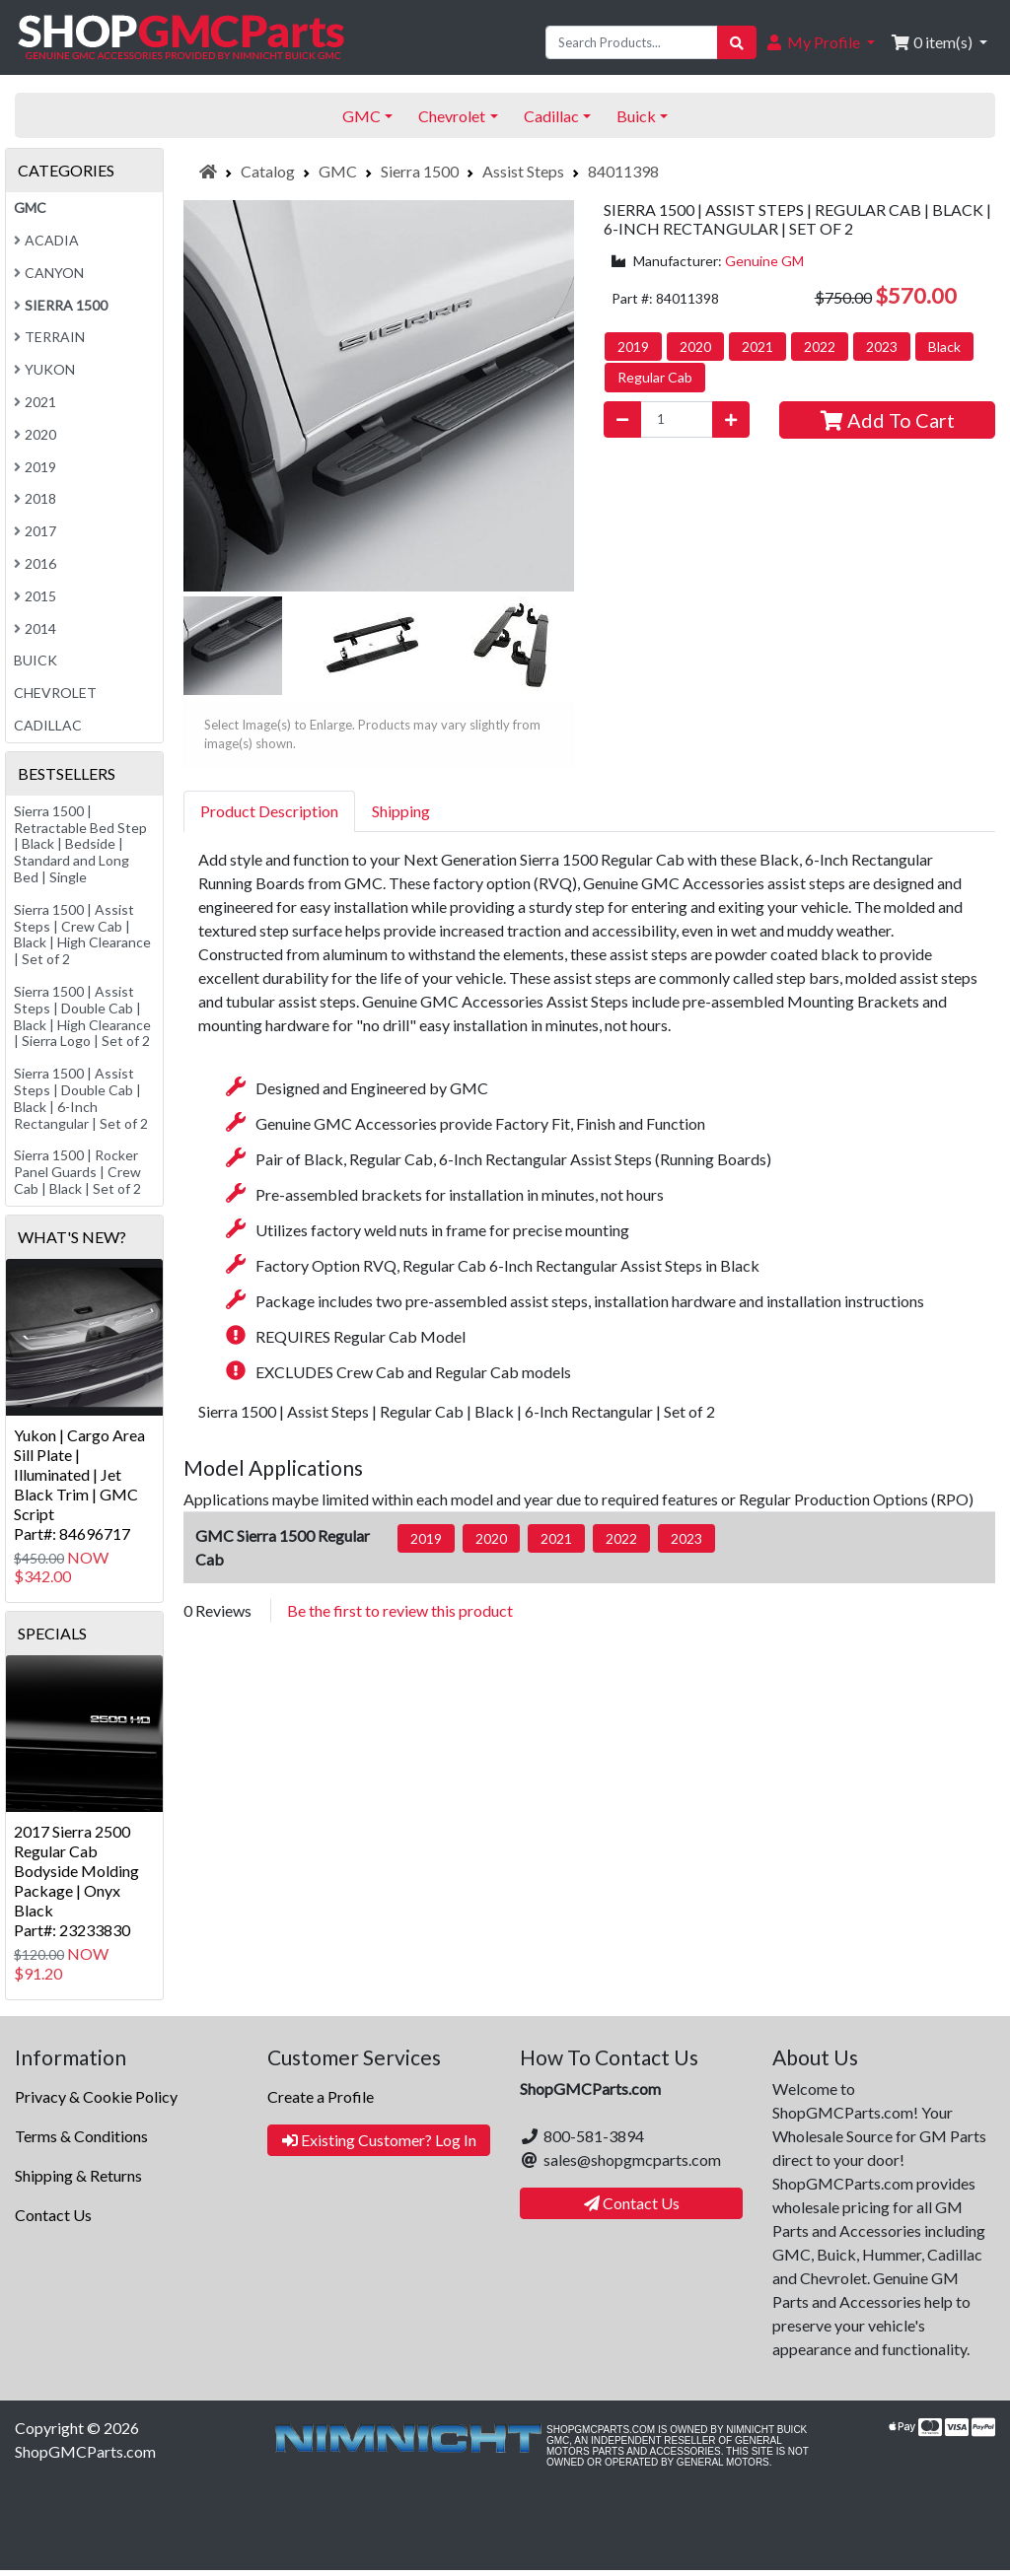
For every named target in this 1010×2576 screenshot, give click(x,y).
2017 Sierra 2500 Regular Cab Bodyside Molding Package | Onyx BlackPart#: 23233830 (76, 1880)
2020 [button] (695, 346)
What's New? (72, 1236)
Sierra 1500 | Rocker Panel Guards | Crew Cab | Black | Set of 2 (77, 1172)
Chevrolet (55, 692)
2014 (35, 628)
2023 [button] (882, 346)
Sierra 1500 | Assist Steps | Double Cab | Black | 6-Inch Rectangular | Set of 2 (81, 1098)
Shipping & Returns (78, 2175)
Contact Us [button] (632, 2202)
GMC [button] (361, 115)
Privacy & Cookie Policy (96, 2096)
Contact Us (53, 2214)
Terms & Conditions (81, 2135)
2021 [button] (757, 346)
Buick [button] (636, 115)
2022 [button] (819, 346)
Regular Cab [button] (654, 377)
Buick (35, 660)
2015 (35, 596)
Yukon (44, 369)
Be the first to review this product (400, 1610)
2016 (35, 563)
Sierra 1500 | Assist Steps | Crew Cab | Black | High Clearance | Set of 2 (82, 934)
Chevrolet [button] (451, 115)
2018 (35, 498)
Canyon (49, 272)
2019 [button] (633, 346)
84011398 (623, 171)
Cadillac (48, 725)
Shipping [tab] (401, 810)
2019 (35, 466)
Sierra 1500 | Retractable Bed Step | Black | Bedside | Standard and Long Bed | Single (80, 843)
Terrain (49, 336)
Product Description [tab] (269, 810)
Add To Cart (888, 420)
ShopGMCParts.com (85, 2451)
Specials (52, 1633)
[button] (820, 42)
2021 (35, 401)
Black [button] (944, 346)
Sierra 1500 (420, 171)
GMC (338, 171)
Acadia (46, 240)
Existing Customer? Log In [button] (379, 2139)
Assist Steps (523, 171)
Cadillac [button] (551, 115)
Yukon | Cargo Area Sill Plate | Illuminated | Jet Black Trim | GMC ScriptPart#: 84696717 (79, 1484)
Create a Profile (320, 2096)
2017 (35, 530)
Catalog (268, 171)
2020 (35, 434)
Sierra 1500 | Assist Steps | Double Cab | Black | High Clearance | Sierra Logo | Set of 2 (82, 1016)
